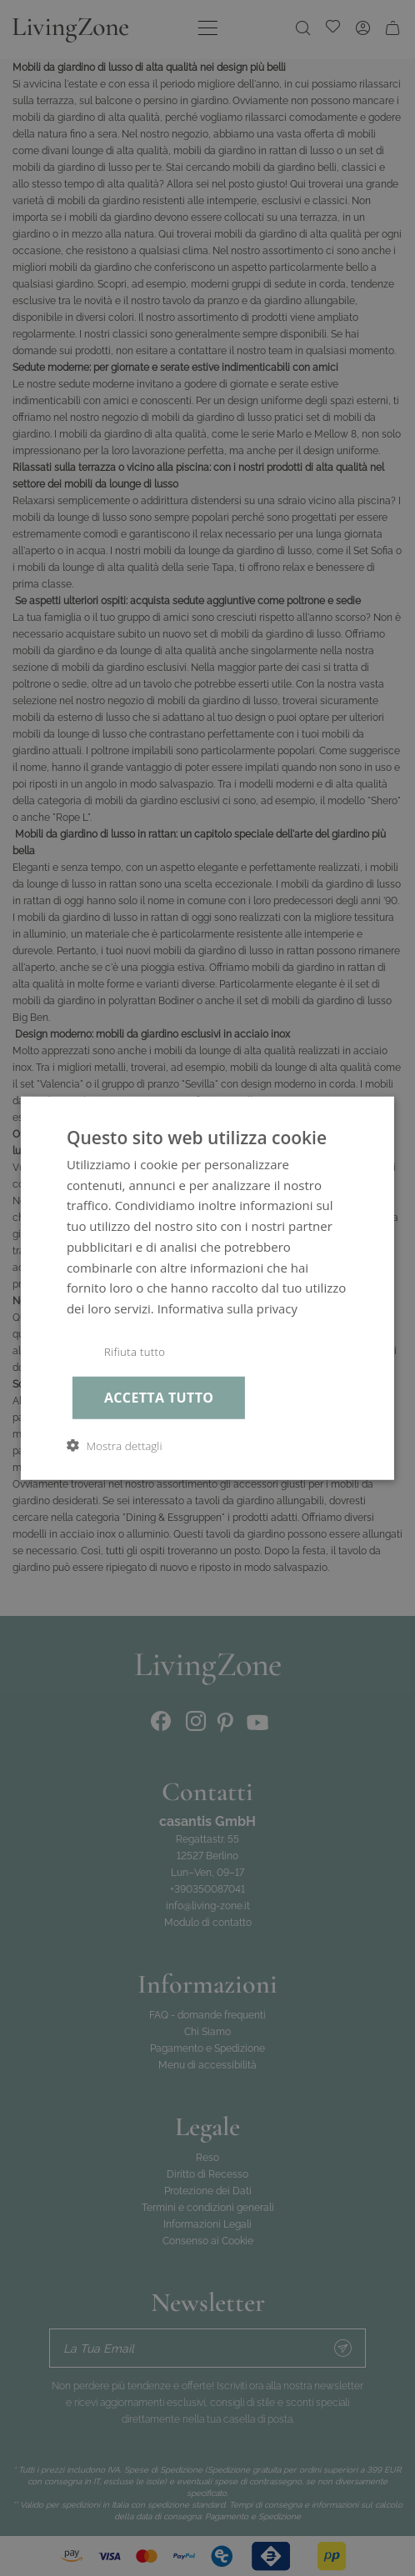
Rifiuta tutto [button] (136, 1350)
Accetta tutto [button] (161, 1398)
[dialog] (207, 1288)
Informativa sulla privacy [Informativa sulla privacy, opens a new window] (228, 1306)
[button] (114, 1446)
